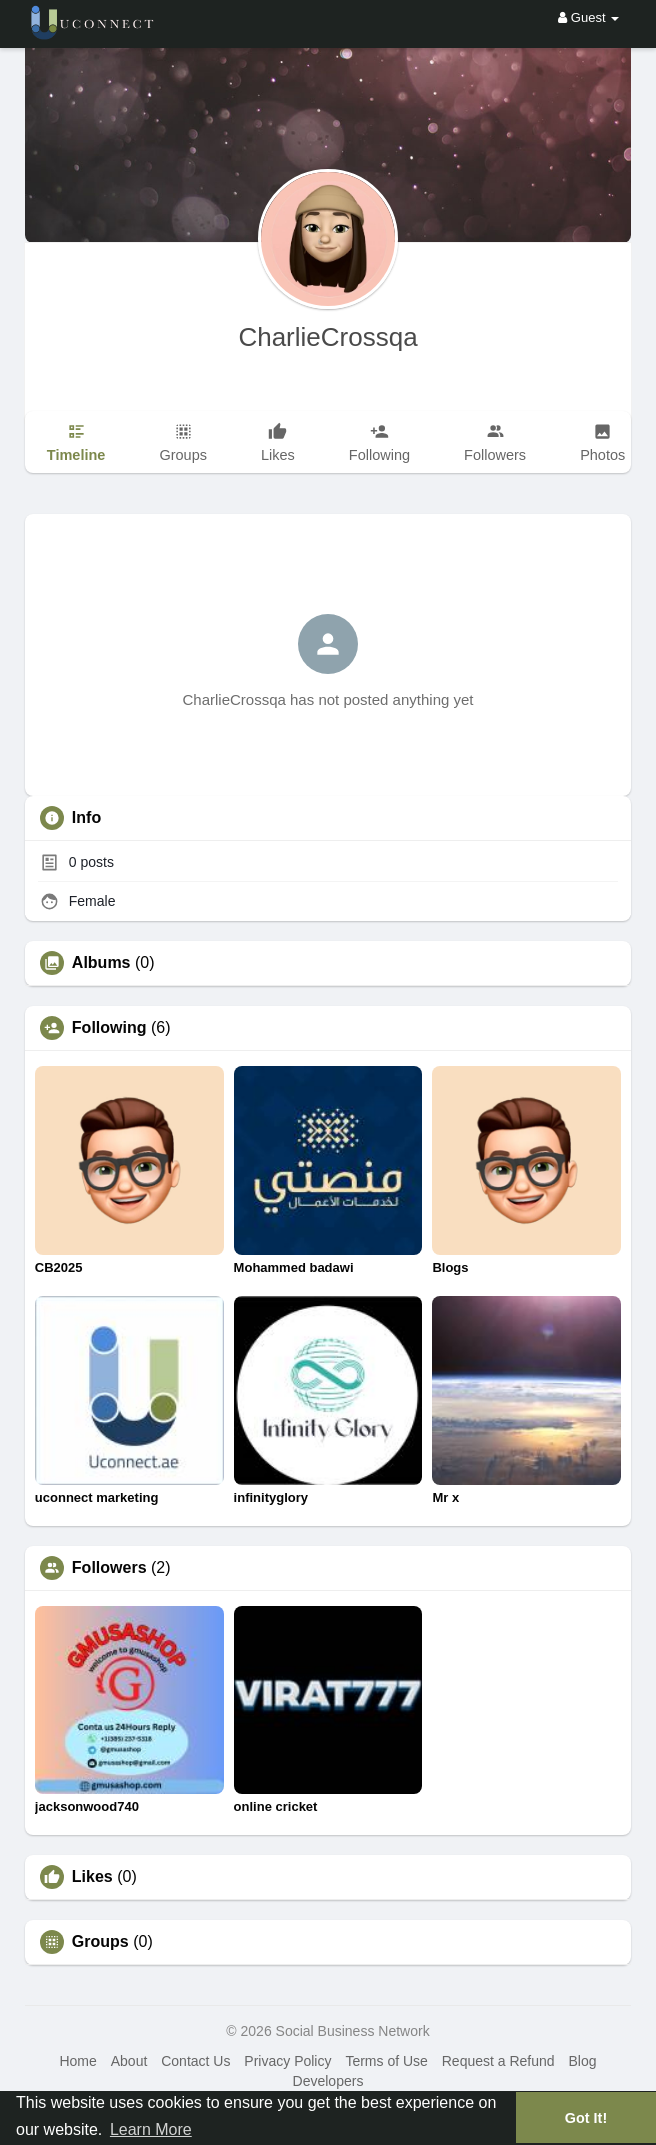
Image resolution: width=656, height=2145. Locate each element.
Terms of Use (386, 2061)
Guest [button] (588, 17)
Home (77, 2061)
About (129, 2061)
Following (109, 1028)
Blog (582, 2061)
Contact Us (195, 2061)
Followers (109, 1568)
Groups (100, 1942)
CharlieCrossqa (327, 337)
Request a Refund (498, 2061)
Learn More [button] (151, 2129)
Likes (92, 1877)
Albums (101, 963)
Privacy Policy (287, 2061)
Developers (328, 2081)
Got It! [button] (586, 2118)
